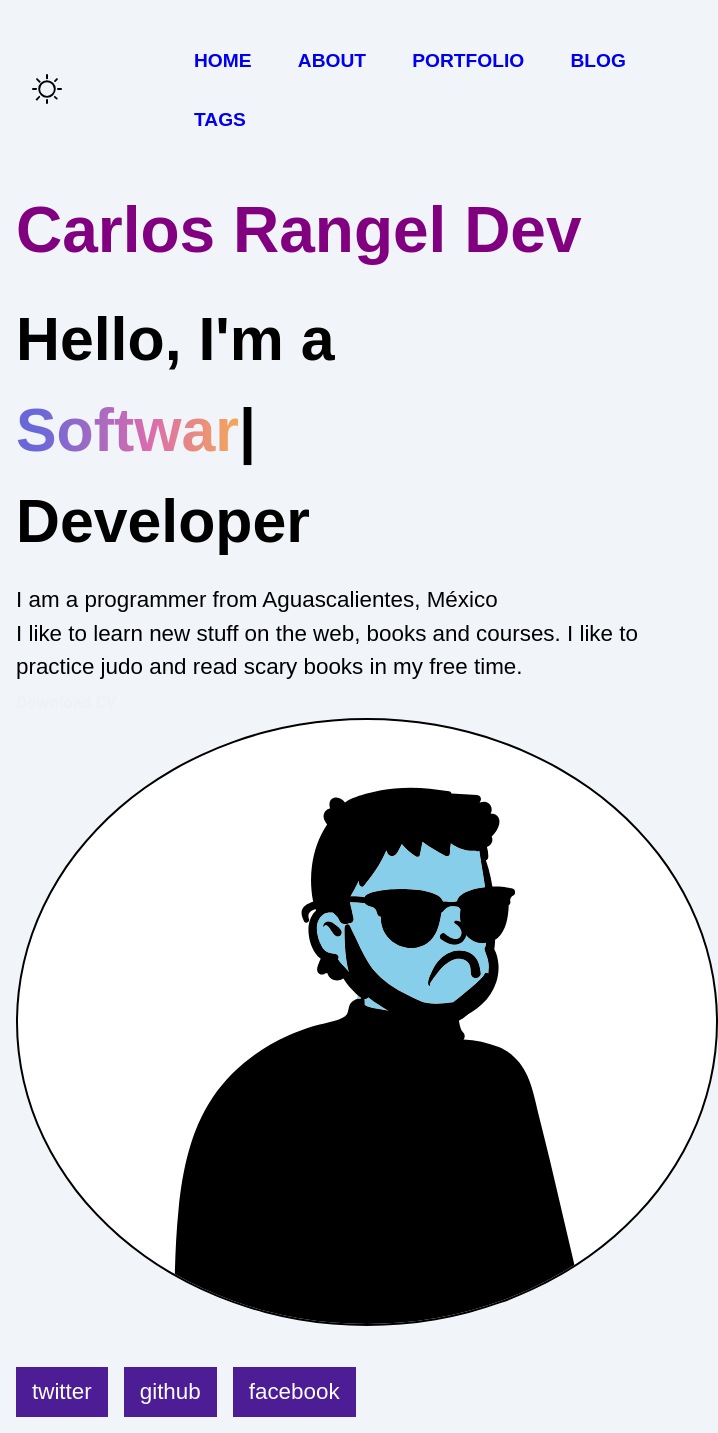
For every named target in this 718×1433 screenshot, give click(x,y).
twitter (62, 1391)
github (170, 1391)
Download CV (66, 702)
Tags (220, 119)
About (332, 60)
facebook (294, 1391)
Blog (597, 60)
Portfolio (468, 60)
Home (223, 60)
